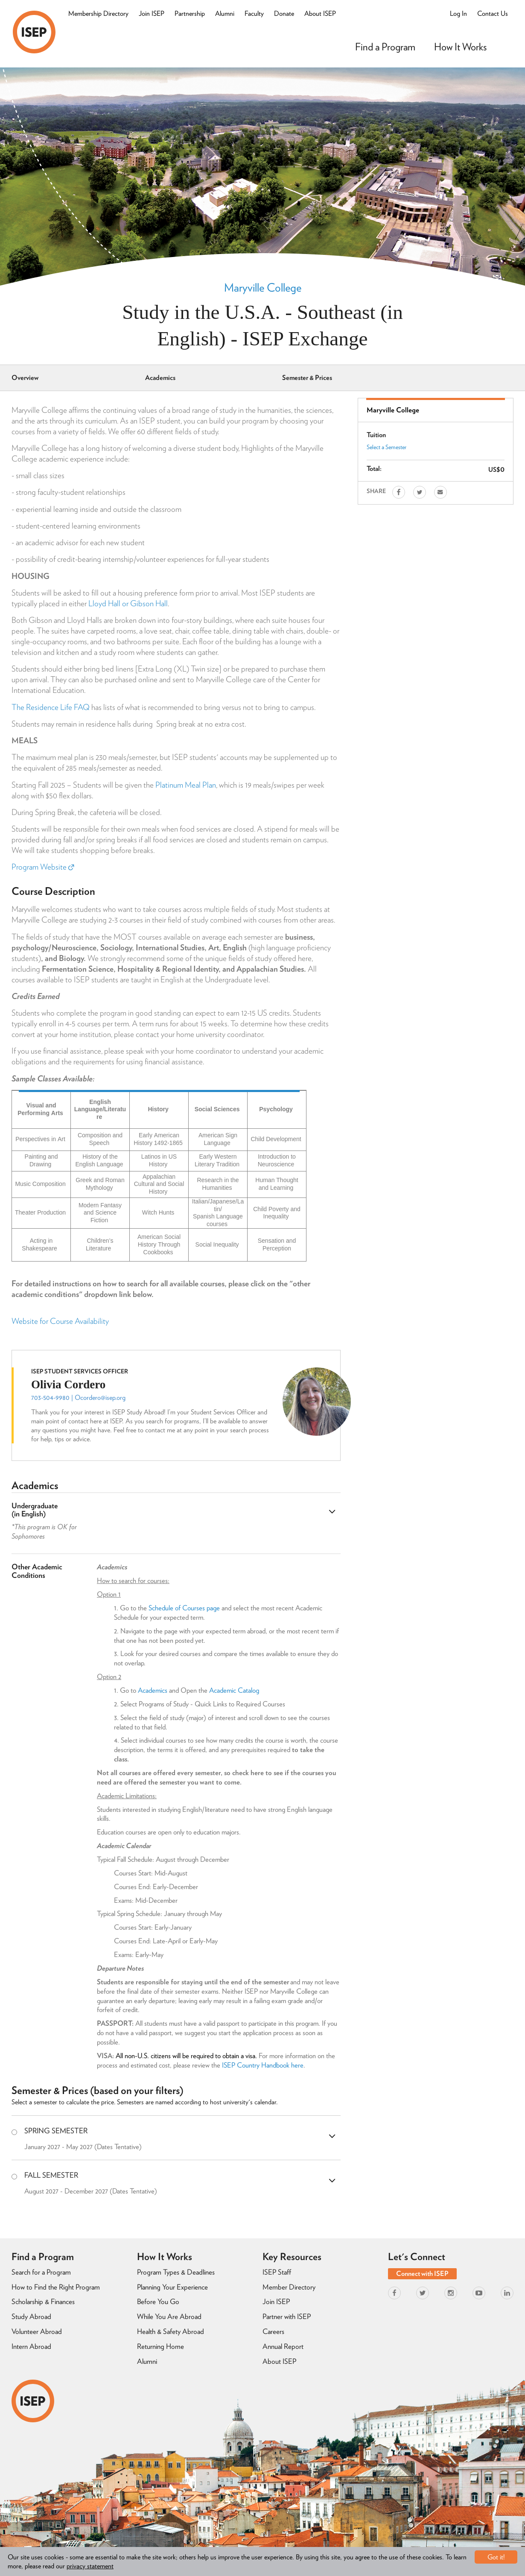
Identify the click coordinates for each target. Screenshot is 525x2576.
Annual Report (282, 2346)
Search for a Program (41, 2272)
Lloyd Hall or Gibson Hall (128, 603)
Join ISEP (151, 13)
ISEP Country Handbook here (262, 2065)
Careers (273, 2331)
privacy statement (90, 2566)
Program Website (43, 867)
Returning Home (160, 2346)
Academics (160, 378)
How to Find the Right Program (56, 2287)
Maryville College (262, 287)
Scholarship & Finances (43, 2301)
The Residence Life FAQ (51, 707)
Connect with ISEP (422, 2273)
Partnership (190, 13)
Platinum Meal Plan (185, 785)
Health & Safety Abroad (170, 2331)
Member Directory (288, 2287)
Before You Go (158, 2301)
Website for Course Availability (60, 1321)
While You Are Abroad (169, 2316)
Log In (458, 13)
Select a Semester (386, 447)
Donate (284, 13)
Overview (25, 378)
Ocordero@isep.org (100, 1397)
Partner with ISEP (286, 2316)
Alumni (224, 13)
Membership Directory (98, 13)
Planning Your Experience (172, 2287)
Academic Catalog (234, 1690)
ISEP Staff (276, 2272)
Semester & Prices (307, 378)
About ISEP (320, 13)
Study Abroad (31, 2316)
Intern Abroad (31, 2346)
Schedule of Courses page (184, 1607)
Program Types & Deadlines (176, 2272)
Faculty (254, 13)
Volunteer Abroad (37, 2331)
